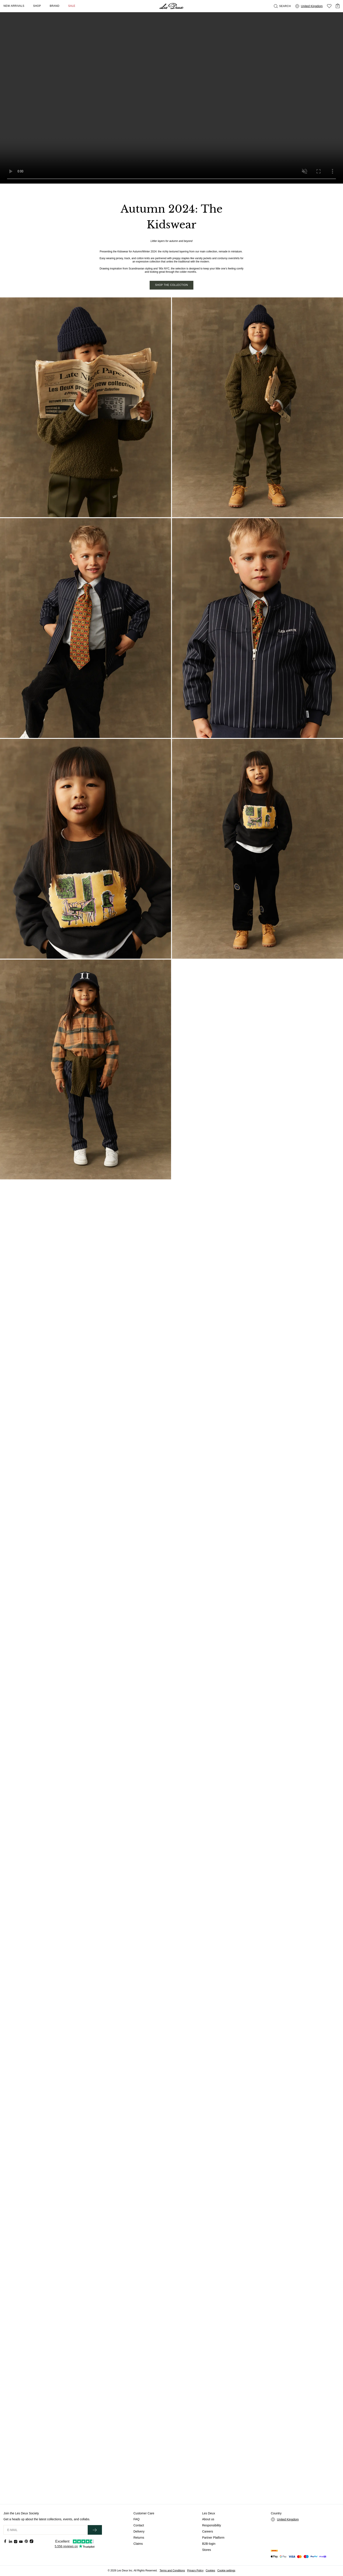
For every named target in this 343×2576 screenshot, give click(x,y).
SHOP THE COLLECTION (171, 284)
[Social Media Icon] (5, 2541)
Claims (138, 2543)
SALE (71, 5)
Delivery (139, 2531)
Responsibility (211, 2525)
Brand (55, 5)
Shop (37, 5)
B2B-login (208, 2543)
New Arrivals (14, 5)
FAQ (136, 2519)
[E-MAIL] (46, 2530)
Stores (206, 2550)
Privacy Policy (195, 2570)
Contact (138, 2525)
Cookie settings (226, 2570)
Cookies (210, 2570)
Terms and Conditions (172, 2570)
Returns (138, 2537)
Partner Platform (213, 2537)
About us (208, 2519)
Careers (207, 2531)
